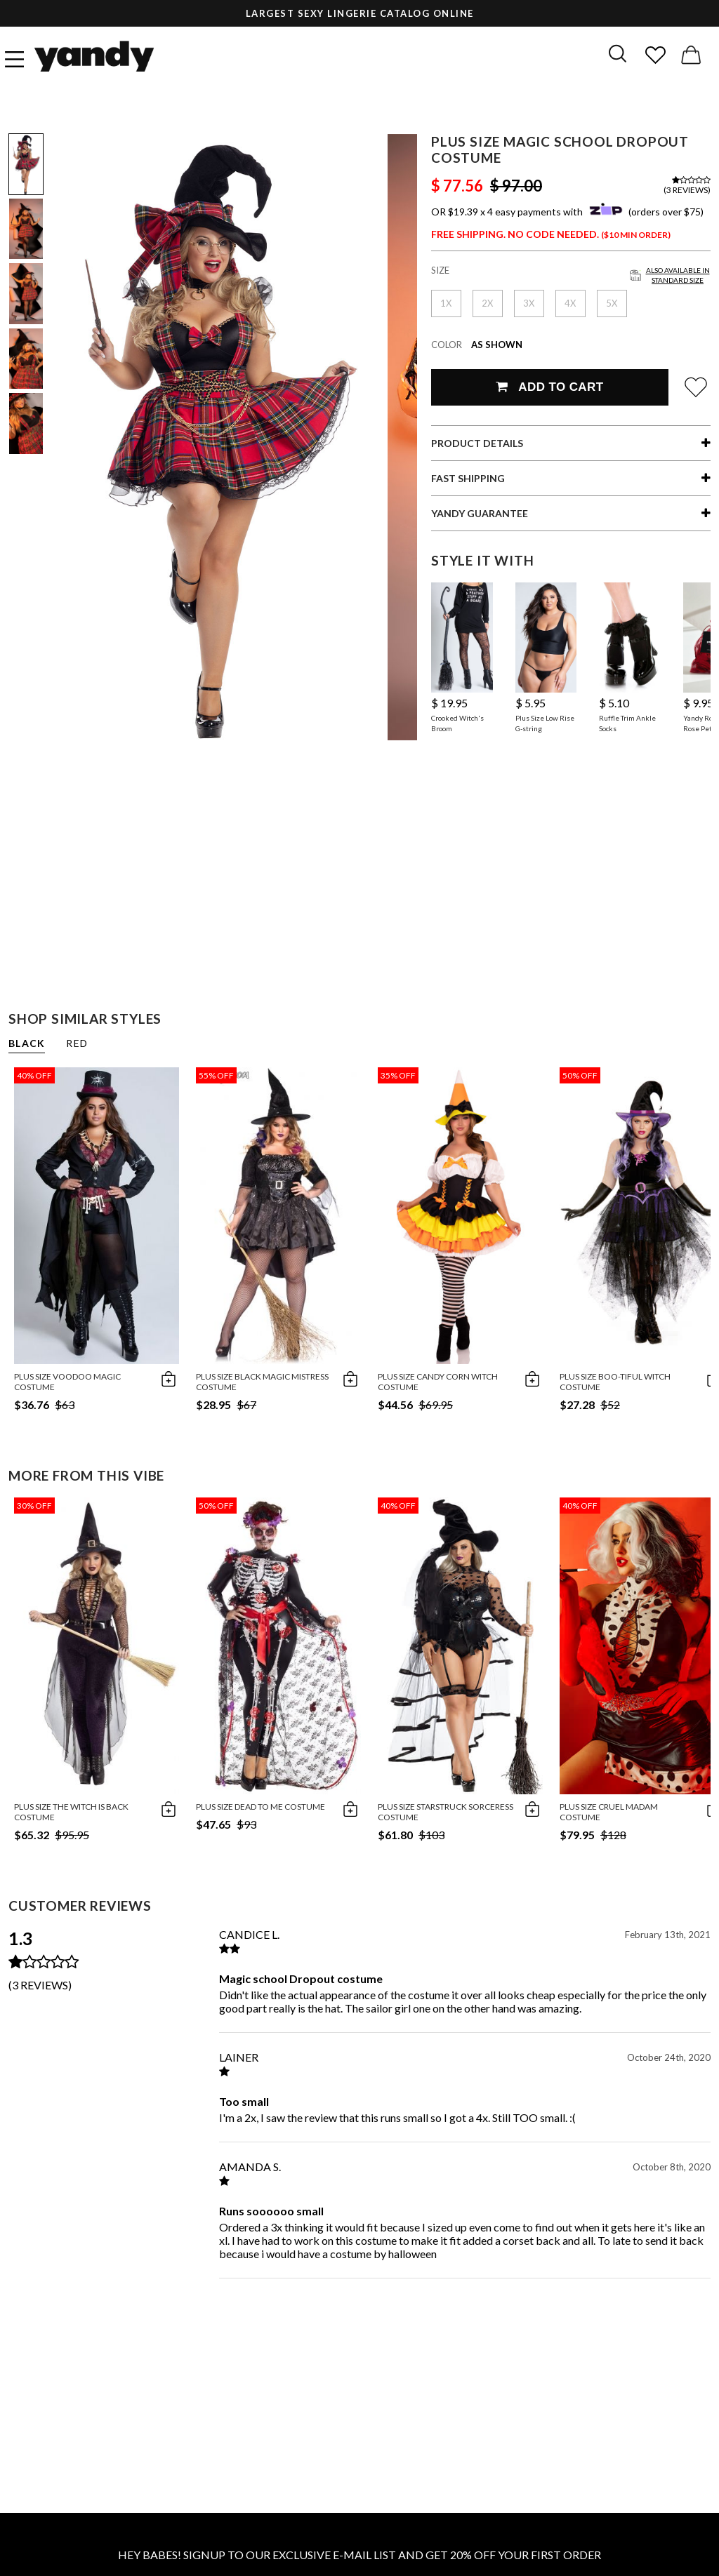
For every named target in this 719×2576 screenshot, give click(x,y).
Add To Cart (549, 387)
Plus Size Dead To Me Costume (260, 1806)
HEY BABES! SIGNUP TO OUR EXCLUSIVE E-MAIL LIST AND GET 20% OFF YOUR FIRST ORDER (359, 2554)
